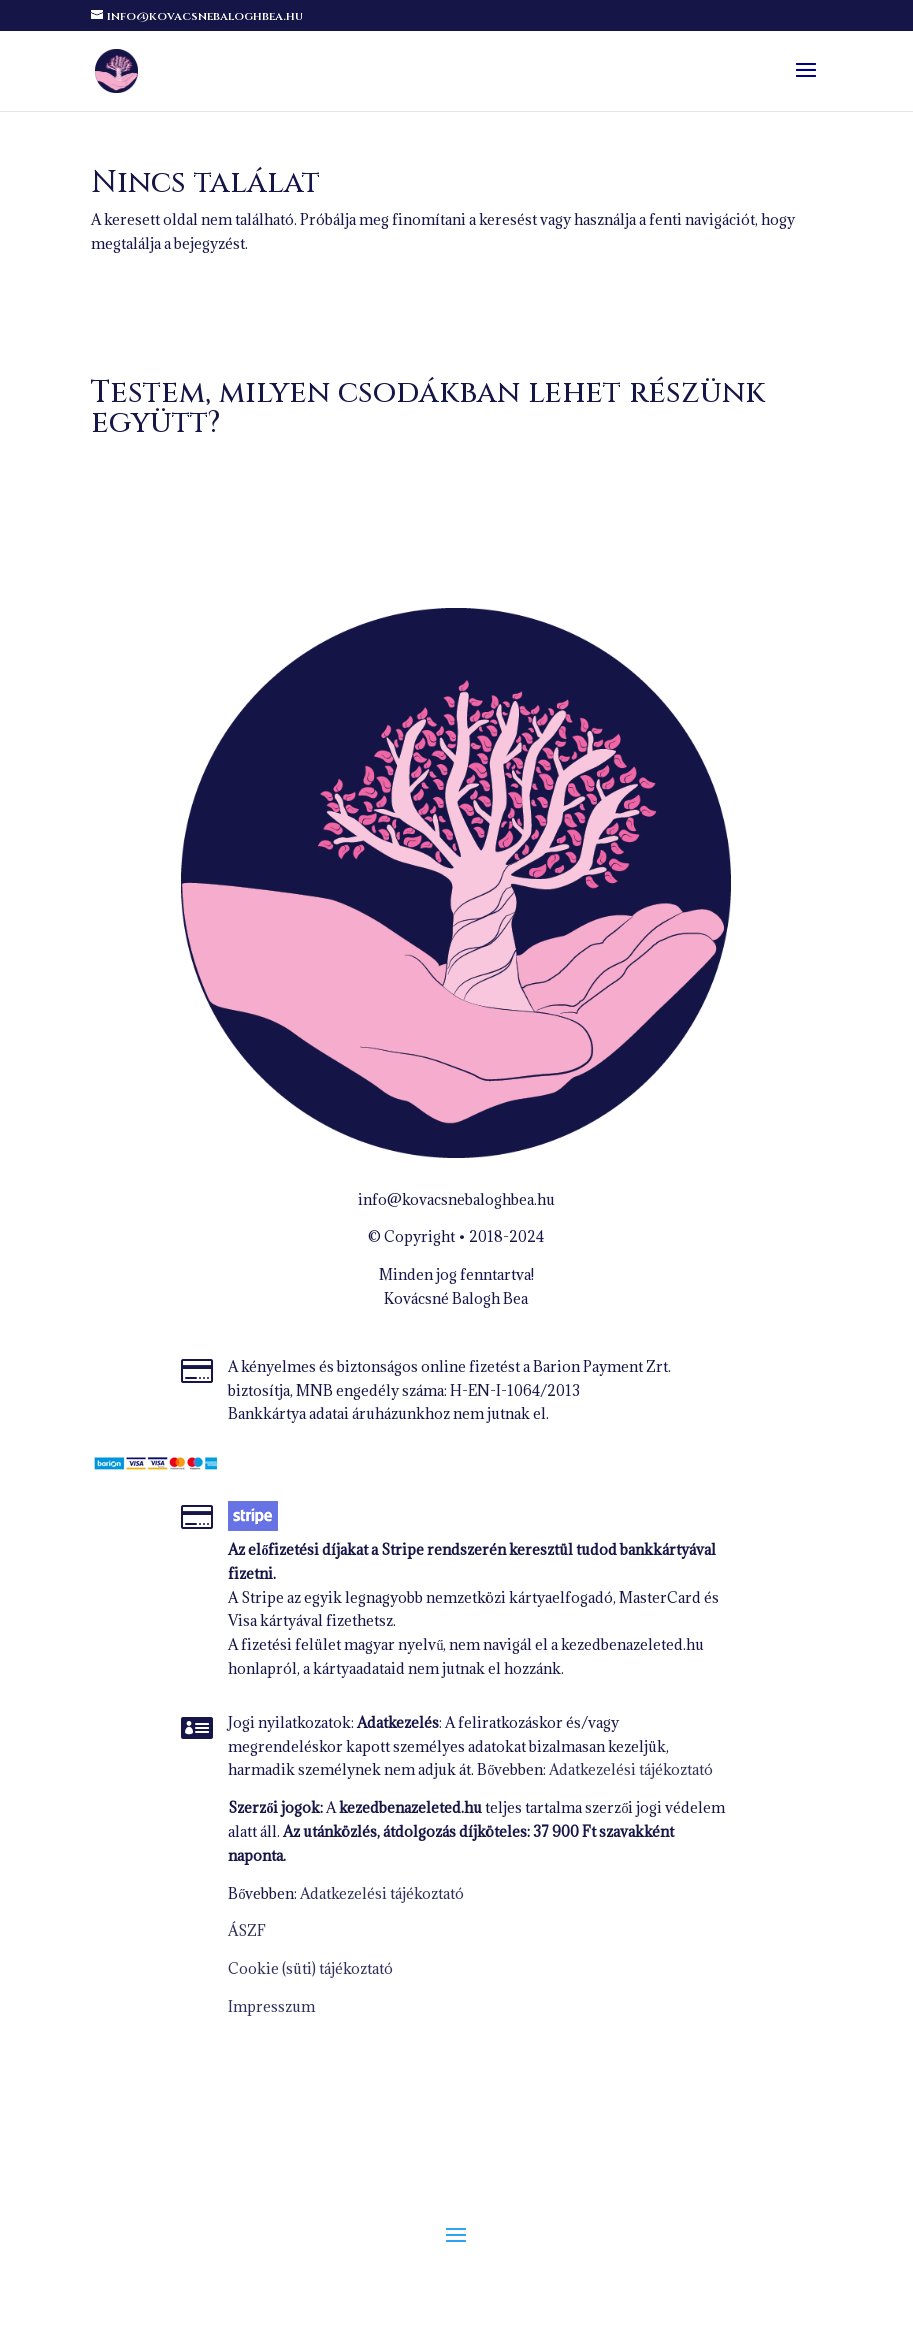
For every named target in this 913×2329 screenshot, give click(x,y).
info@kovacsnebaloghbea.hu (456, 1199)
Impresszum (271, 2006)
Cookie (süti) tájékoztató (310, 1968)
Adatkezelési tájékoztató (631, 1769)
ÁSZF (247, 1930)
